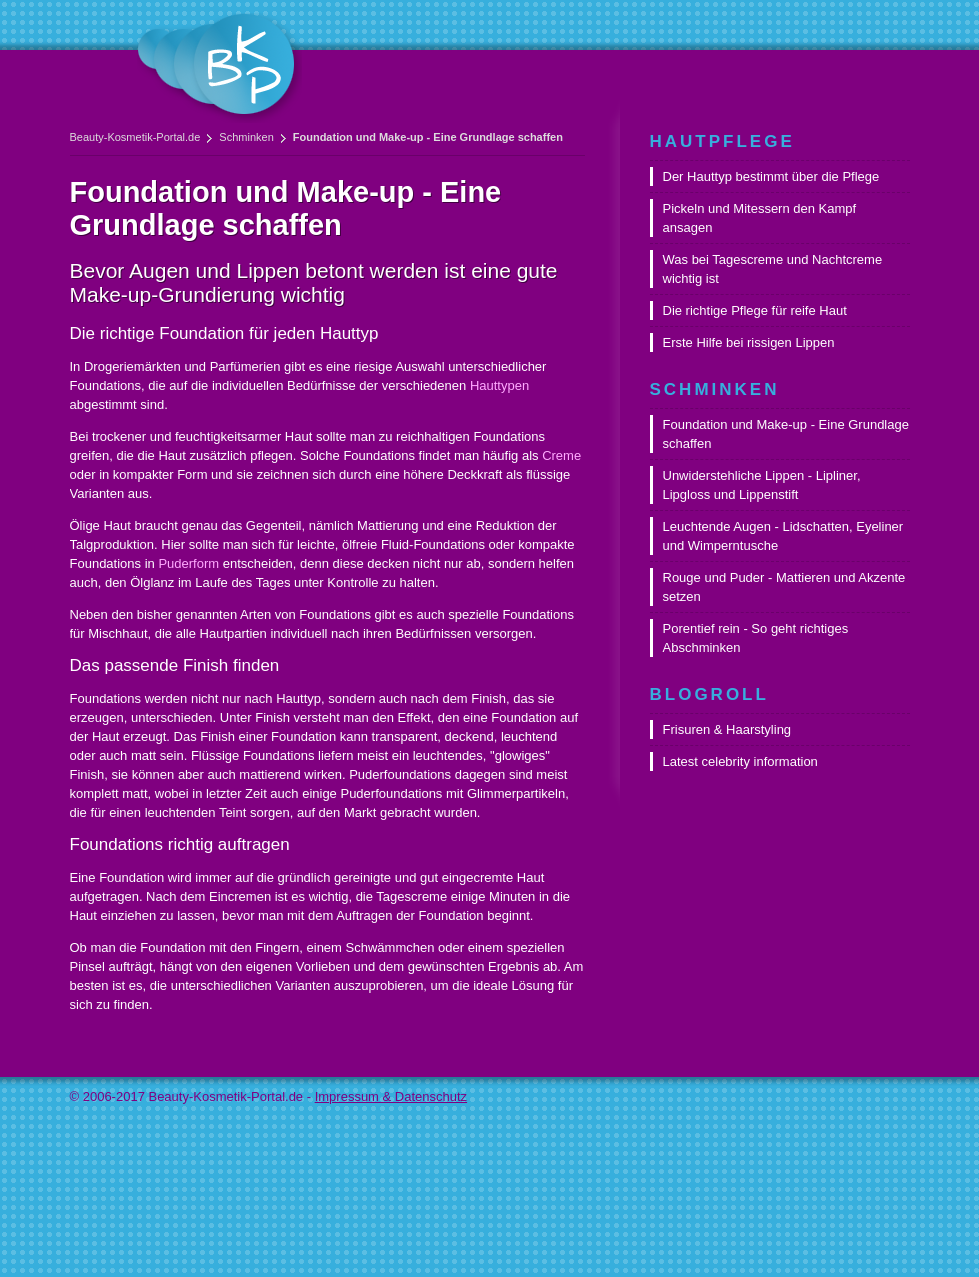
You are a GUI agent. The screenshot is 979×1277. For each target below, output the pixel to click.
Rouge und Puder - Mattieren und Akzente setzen (784, 587)
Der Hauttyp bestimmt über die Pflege (771, 176)
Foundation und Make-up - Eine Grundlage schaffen (786, 434)
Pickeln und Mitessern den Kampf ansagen (760, 218)
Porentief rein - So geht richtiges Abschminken (756, 638)
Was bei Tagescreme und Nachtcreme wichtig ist (773, 269)
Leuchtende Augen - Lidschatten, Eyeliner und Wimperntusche (783, 536)
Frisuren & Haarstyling (727, 729)
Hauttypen (499, 385)
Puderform (188, 563)
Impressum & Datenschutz (391, 1096)
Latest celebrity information (740, 761)
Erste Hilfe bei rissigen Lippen (749, 342)
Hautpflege (722, 141)
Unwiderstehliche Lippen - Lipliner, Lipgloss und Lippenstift (762, 485)
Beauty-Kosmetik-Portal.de (135, 137)
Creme (561, 455)
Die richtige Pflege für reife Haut (755, 310)
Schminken (246, 137)
